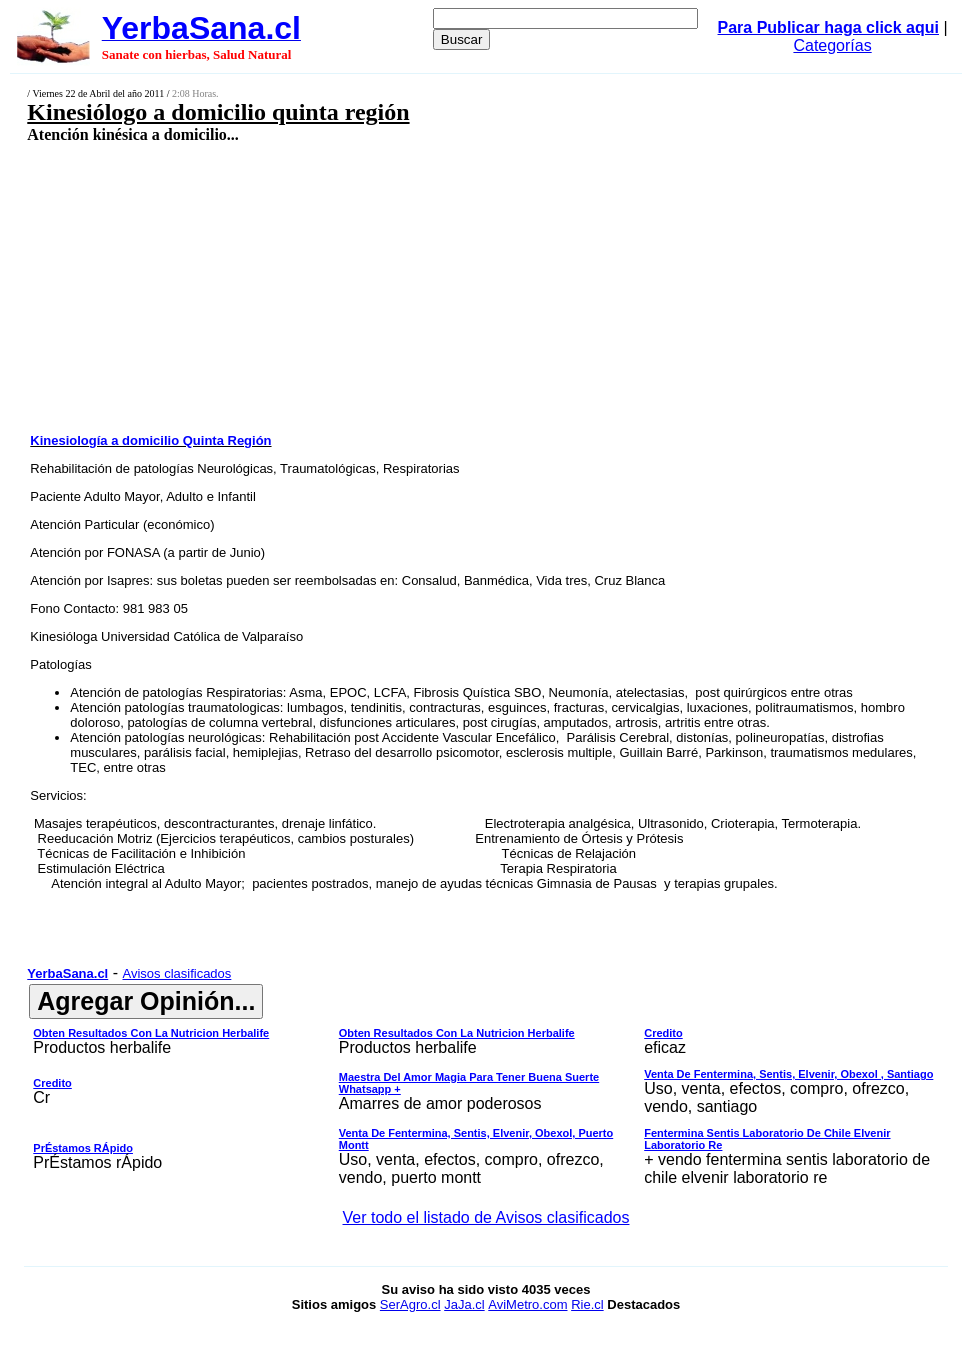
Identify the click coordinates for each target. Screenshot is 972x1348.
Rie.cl (587, 1304)
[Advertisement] (406, 287)
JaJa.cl (464, 1304)
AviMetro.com (527, 1304)
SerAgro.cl (410, 1304)
